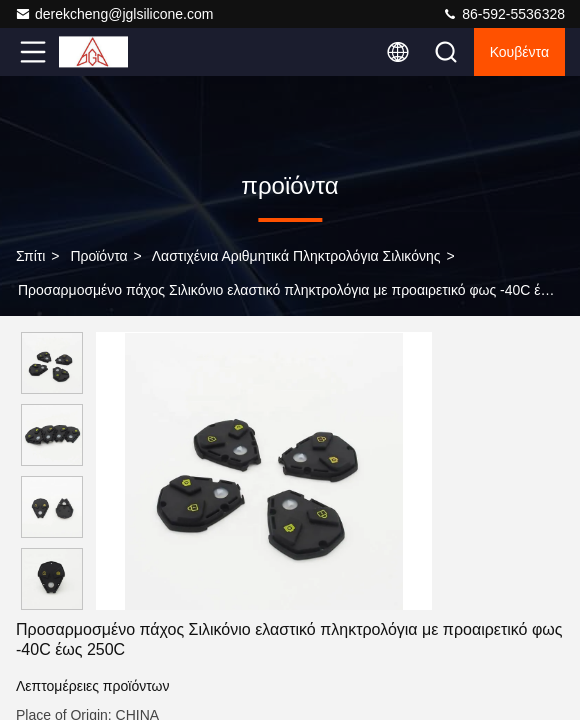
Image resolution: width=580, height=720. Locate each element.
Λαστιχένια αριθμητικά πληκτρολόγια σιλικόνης (296, 256)
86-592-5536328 (503, 14)
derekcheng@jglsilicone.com (114, 14)
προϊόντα (98, 256)
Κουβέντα (519, 52)
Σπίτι (30, 256)
